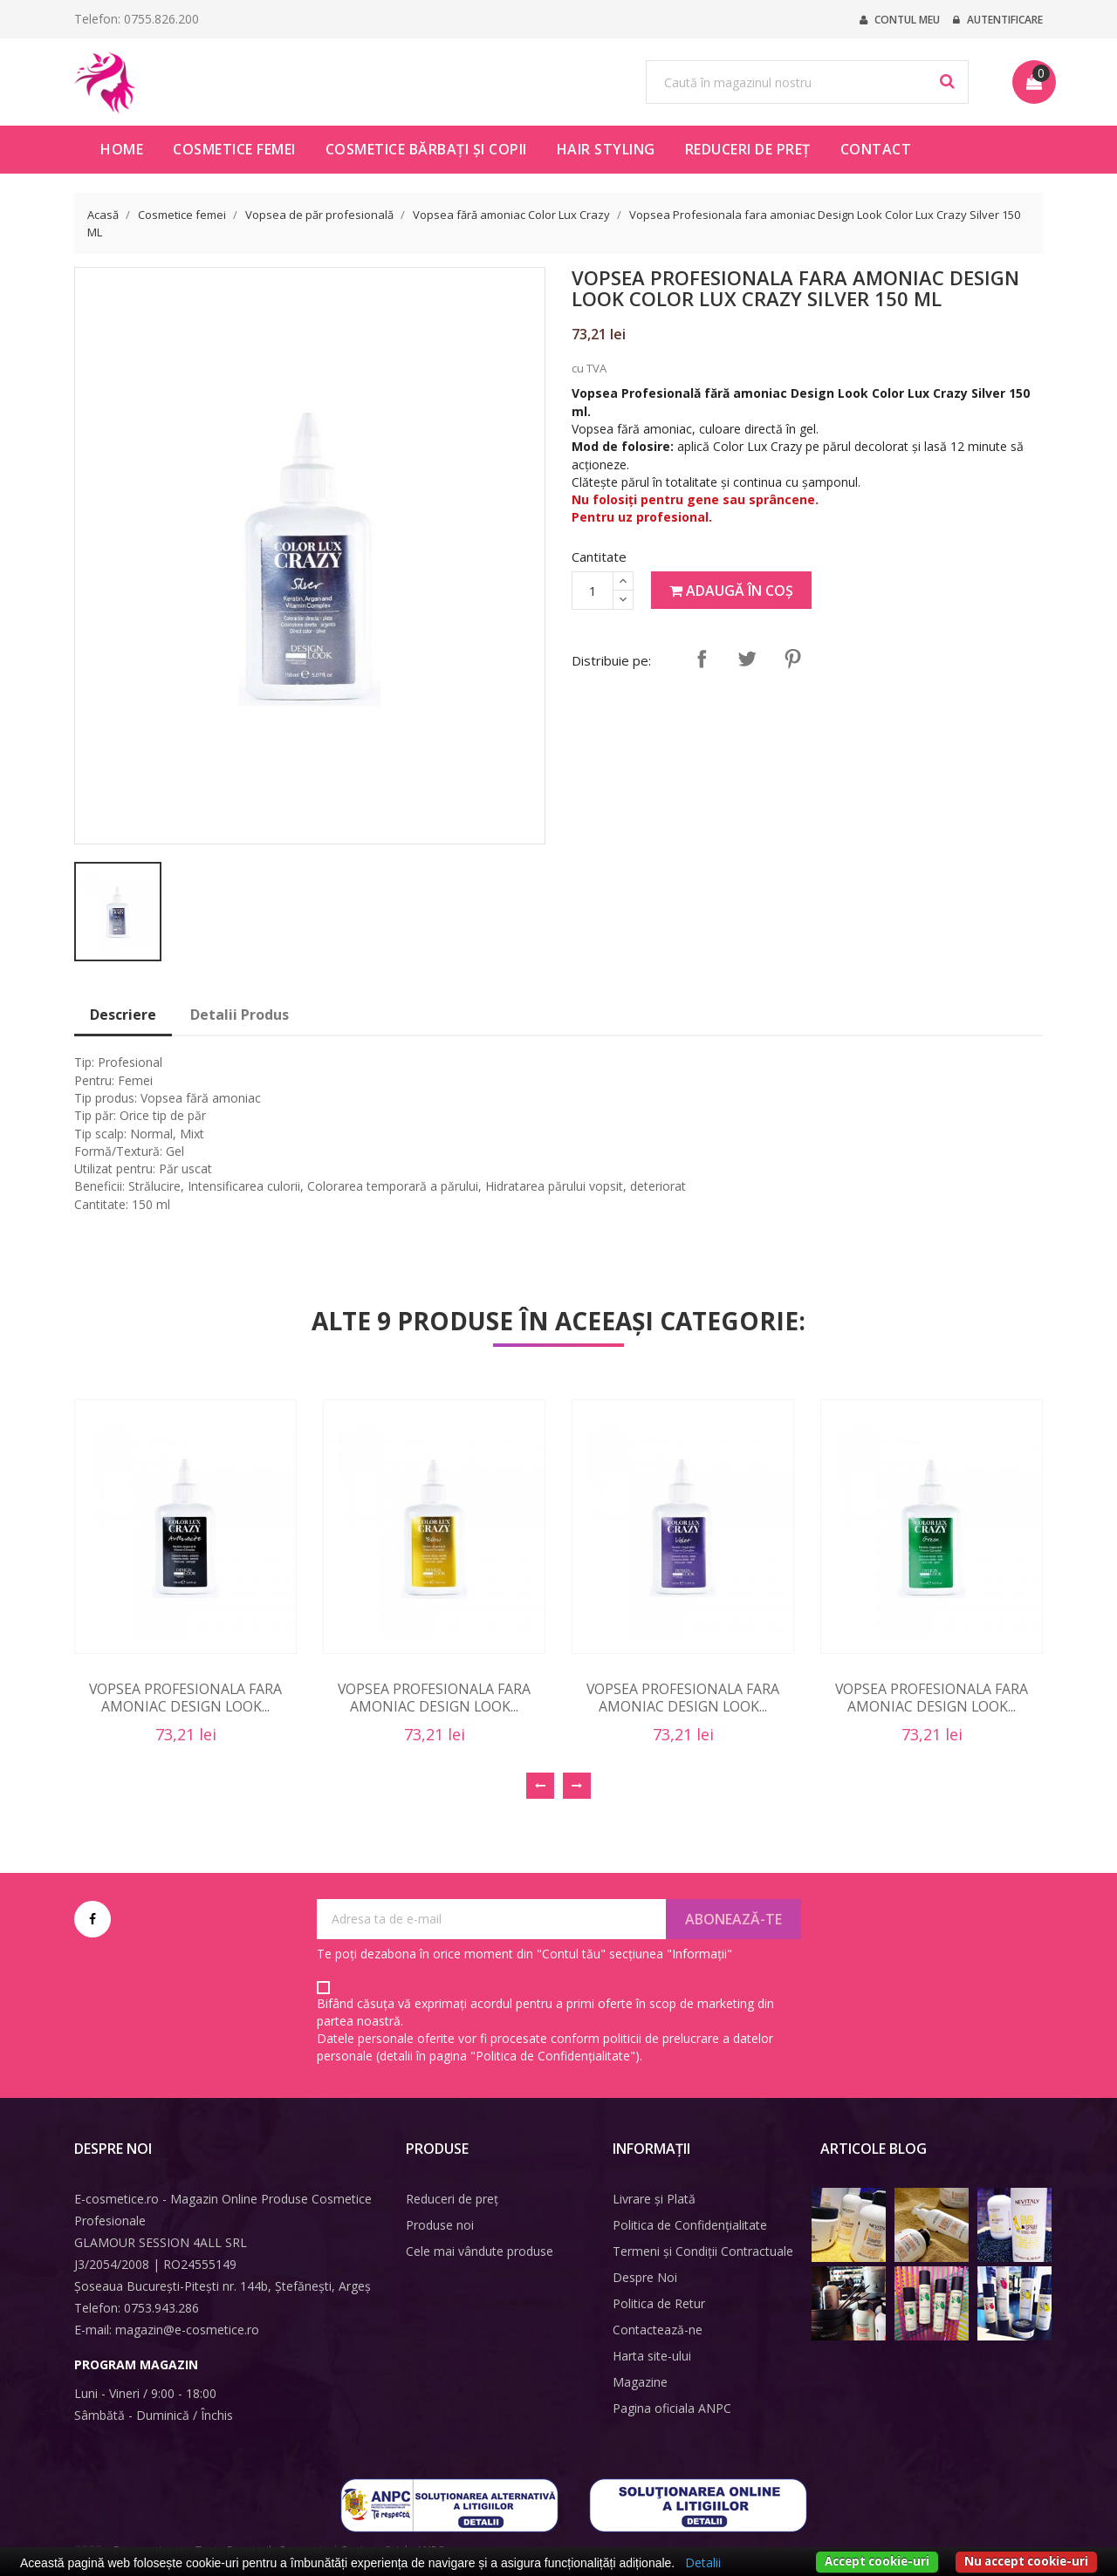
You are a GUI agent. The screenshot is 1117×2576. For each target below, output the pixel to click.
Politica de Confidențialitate (690, 2225)
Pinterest (792, 658)
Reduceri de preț (748, 149)
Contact (876, 149)
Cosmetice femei (234, 149)
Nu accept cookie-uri (1026, 2561)
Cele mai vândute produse (479, 2251)
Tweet (747, 658)
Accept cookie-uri (877, 2561)
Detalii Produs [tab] (239, 1014)
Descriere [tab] (123, 1014)
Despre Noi (645, 2277)
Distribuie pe (701, 658)
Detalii (703, 2562)
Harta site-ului (652, 2355)
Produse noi (440, 2225)
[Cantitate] (592, 590)
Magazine (640, 2382)
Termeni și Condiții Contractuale (703, 2251)
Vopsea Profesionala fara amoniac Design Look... (185, 1697)
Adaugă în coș (731, 590)
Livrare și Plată (654, 2198)
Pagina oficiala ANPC (672, 2408)
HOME (121, 149)
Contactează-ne (657, 2329)
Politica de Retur (659, 2303)
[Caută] (807, 82)
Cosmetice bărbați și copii (426, 149)
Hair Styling (606, 149)
